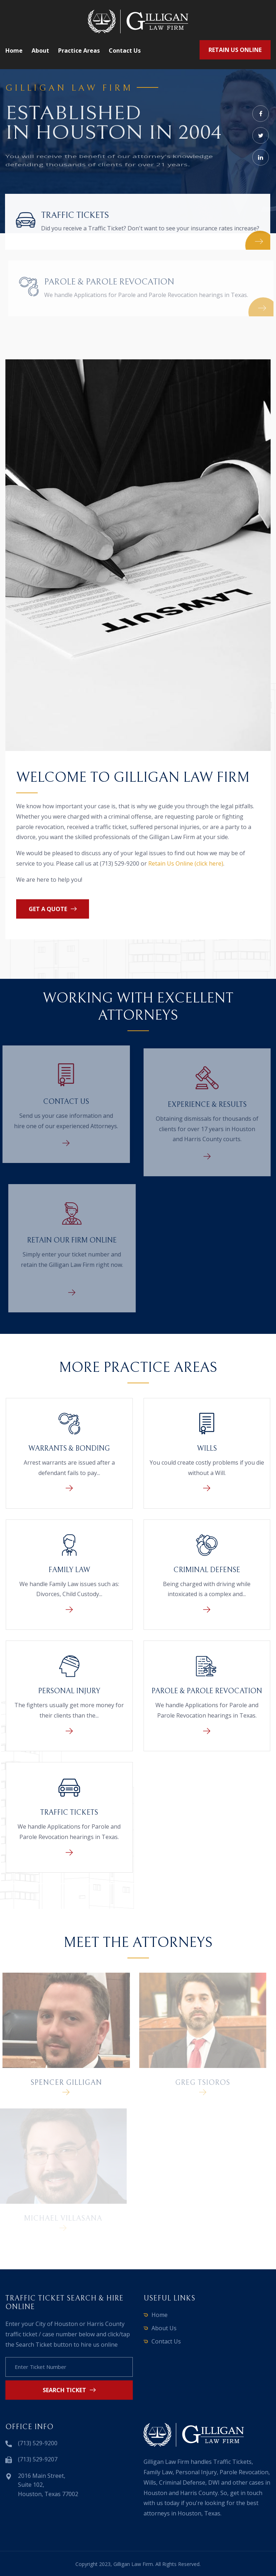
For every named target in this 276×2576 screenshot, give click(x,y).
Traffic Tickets (74, 215)
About (40, 50)
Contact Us (63, 1102)
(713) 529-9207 (37, 2459)
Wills (207, 1449)
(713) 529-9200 (37, 2443)
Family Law (69, 1570)
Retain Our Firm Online (75, 1240)
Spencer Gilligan (62, 2083)
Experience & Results (207, 1108)
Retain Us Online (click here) (185, 863)
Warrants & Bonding (69, 1449)
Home (14, 50)
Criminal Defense (206, 1570)
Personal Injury (69, 1691)
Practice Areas (79, 50)
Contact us (125, 50)
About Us (164, 2328)
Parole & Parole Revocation (113, 282)
